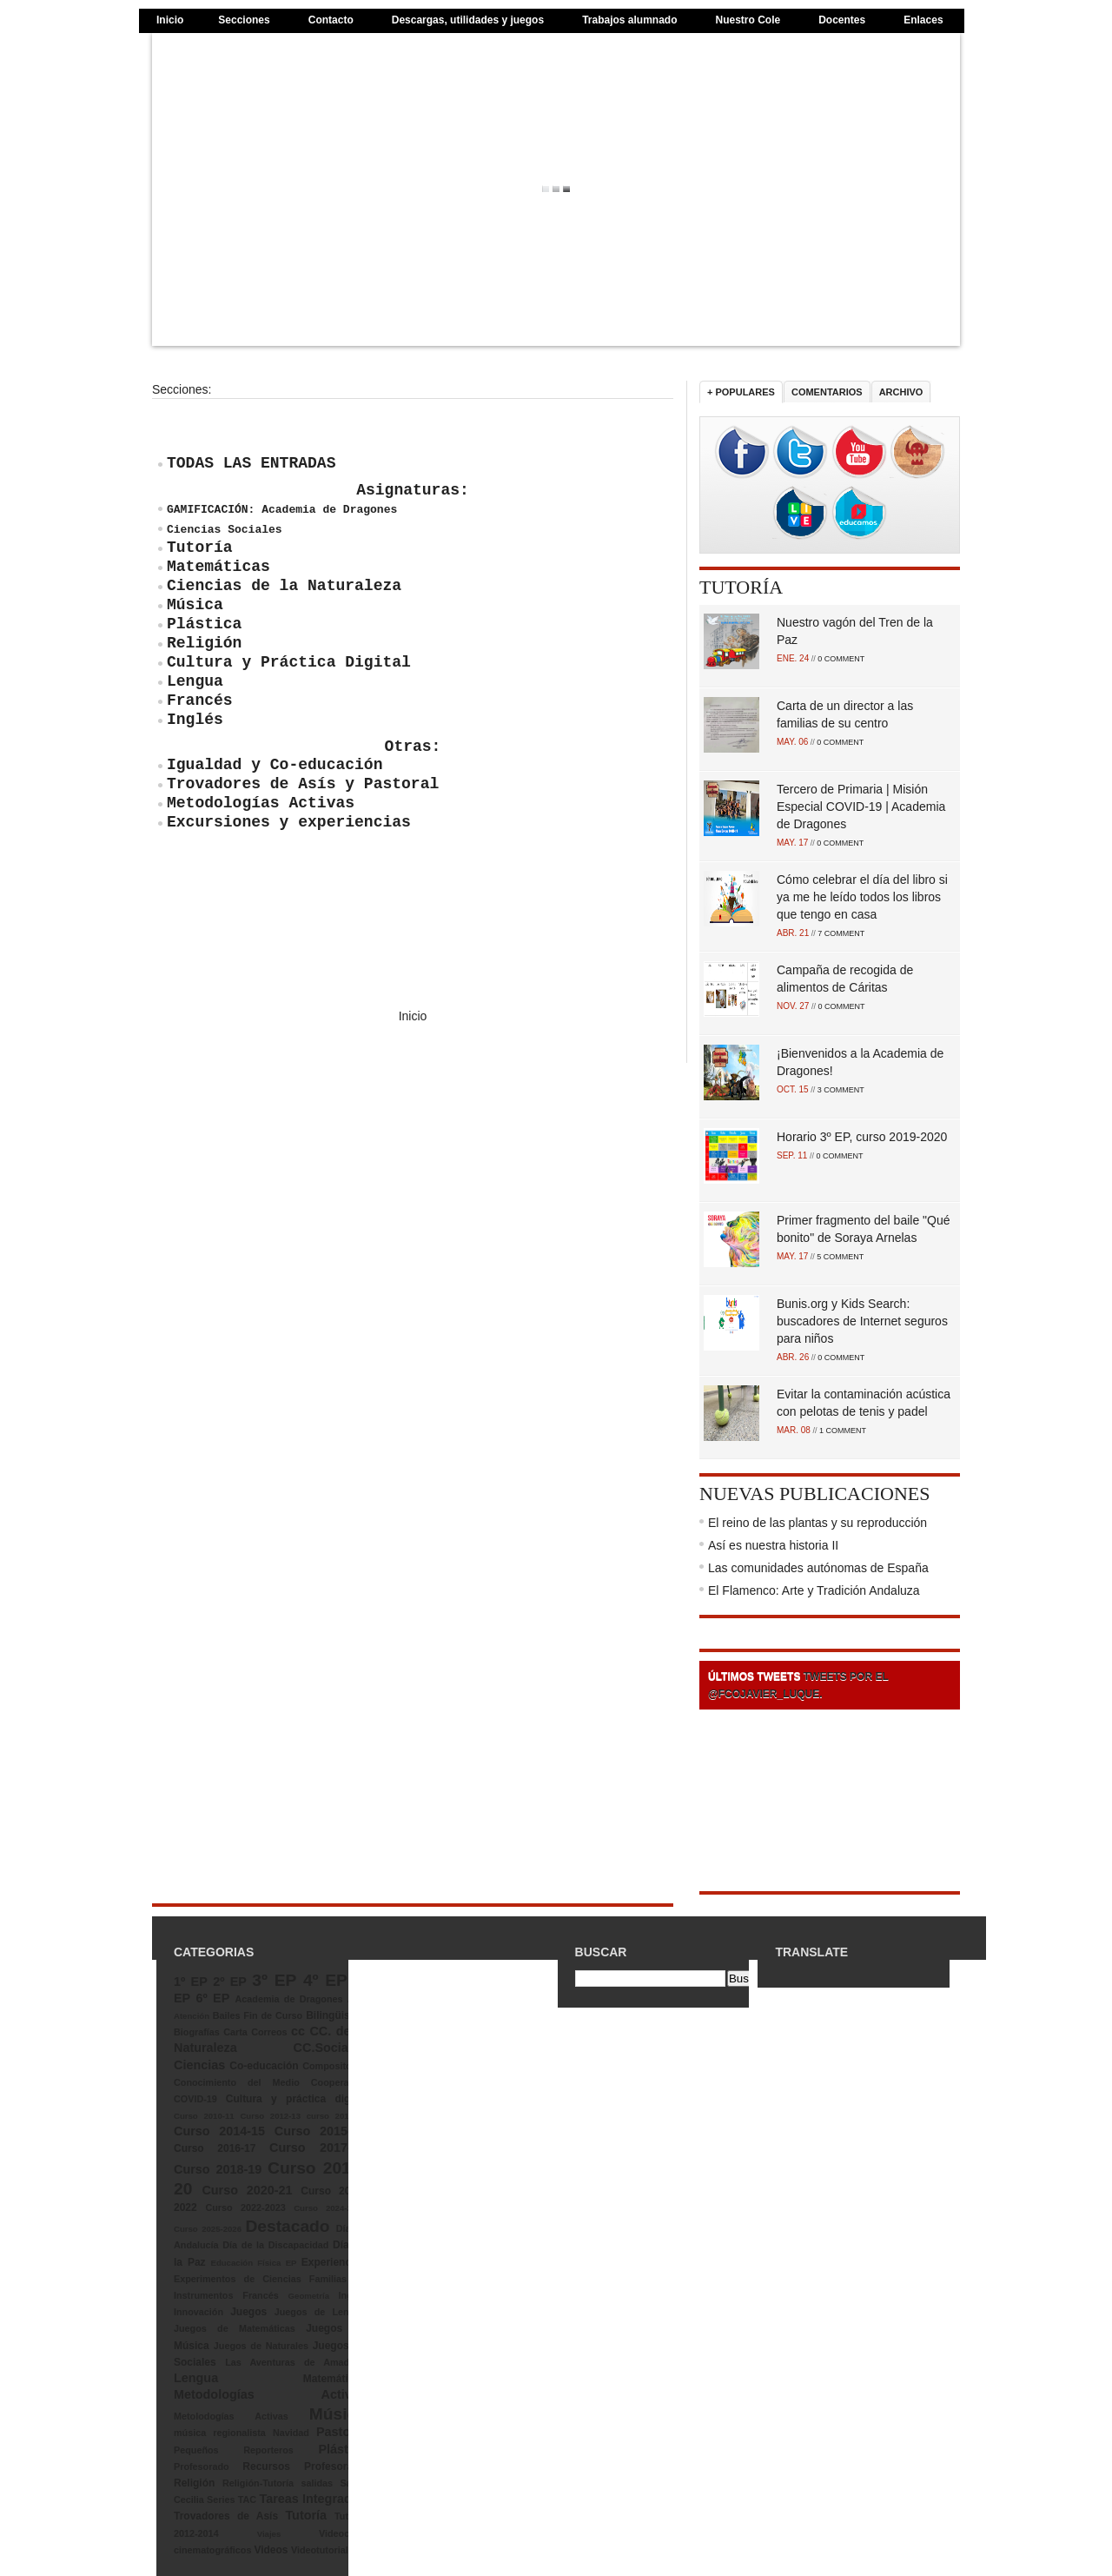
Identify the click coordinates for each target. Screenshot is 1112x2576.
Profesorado (201, 2466)
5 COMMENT (840, 1256)
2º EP (230, 1981)
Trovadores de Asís (226, 2516)
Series (221, 2499)
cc (298, 2031)
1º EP (191, 1981)
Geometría (308, 2295)
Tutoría (741, 587)
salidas (317, 2483)
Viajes (269, 2534)
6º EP (213, 1998)
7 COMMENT (840, 933)
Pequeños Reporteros (234, 2450)
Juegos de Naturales (261, 2345)
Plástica (341, 2449)
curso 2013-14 (336, 2116)
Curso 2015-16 (320, 2131)
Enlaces (923, 20)
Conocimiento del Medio (237, 2082)
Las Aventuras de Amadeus (295, 2362)
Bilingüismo (336, 2015)
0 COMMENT (840, 658)
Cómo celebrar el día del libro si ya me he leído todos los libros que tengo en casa (862, 897)
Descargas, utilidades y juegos (468, 20)
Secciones (243, 20)
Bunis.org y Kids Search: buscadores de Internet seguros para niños (862, 1321)
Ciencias (199, 2065)
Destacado (287, 2226)
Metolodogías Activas (231, 2416)
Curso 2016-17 (214, 2148)
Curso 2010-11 (204, 2116)
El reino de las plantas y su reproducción (817, 1523)
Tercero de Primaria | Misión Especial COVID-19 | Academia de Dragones (861, 806)
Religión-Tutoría (258, 2483)
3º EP (274, 1980)
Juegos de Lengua (320, 2312)
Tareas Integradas (312, 2499)
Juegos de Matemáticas (234, 2328)
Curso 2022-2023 (245, 2207)
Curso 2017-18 (317, 2147)
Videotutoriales (325, 2550)
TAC (247, 2499)
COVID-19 (195, 2099)
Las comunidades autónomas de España (818, 1568)
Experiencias (333, 2262)
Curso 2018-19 (217, 2169)
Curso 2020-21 (247, 2190)
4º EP (325, 1980)
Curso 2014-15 (219, 2131)
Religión (194, 2483)
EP (291, 2262)
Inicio (169, 20)
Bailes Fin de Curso (258, 2015)
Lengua (196, 2378)
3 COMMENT (840, 1090)
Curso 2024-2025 (330, 2208)
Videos (271, 2550)
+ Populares (741, 392)
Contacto (331, 20)
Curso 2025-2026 (208, 2229)
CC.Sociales (330, 2048)
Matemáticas (334, 2379)
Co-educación (263, 2066)
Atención (191, 2016)
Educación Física (246, 2262)
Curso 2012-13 (270, 2116)
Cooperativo (338, 2082)
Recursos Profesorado (303, 2466)
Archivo (901, 392)
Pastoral (341, 2432)
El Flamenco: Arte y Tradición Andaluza (814, 1590)
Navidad (291, 2432)
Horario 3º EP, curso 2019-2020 (862, 1137)
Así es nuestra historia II (773, 1545)
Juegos (248, 2312)
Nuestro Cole (747, 20)
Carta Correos (255, 2032)
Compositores (334, 2066)
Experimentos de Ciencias (237, 2279)
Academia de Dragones (289, 1999)
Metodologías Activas (270, 2394)
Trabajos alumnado (629, 20)
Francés (260, 2295)
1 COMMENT (842, 1430)
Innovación (198, 2312)
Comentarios (827, 392)
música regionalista (220, 2432)
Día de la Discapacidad (275, 2245)
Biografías (197, 2032)
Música (337, 2414)
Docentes (841, 20)
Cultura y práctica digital (296, 2099)
